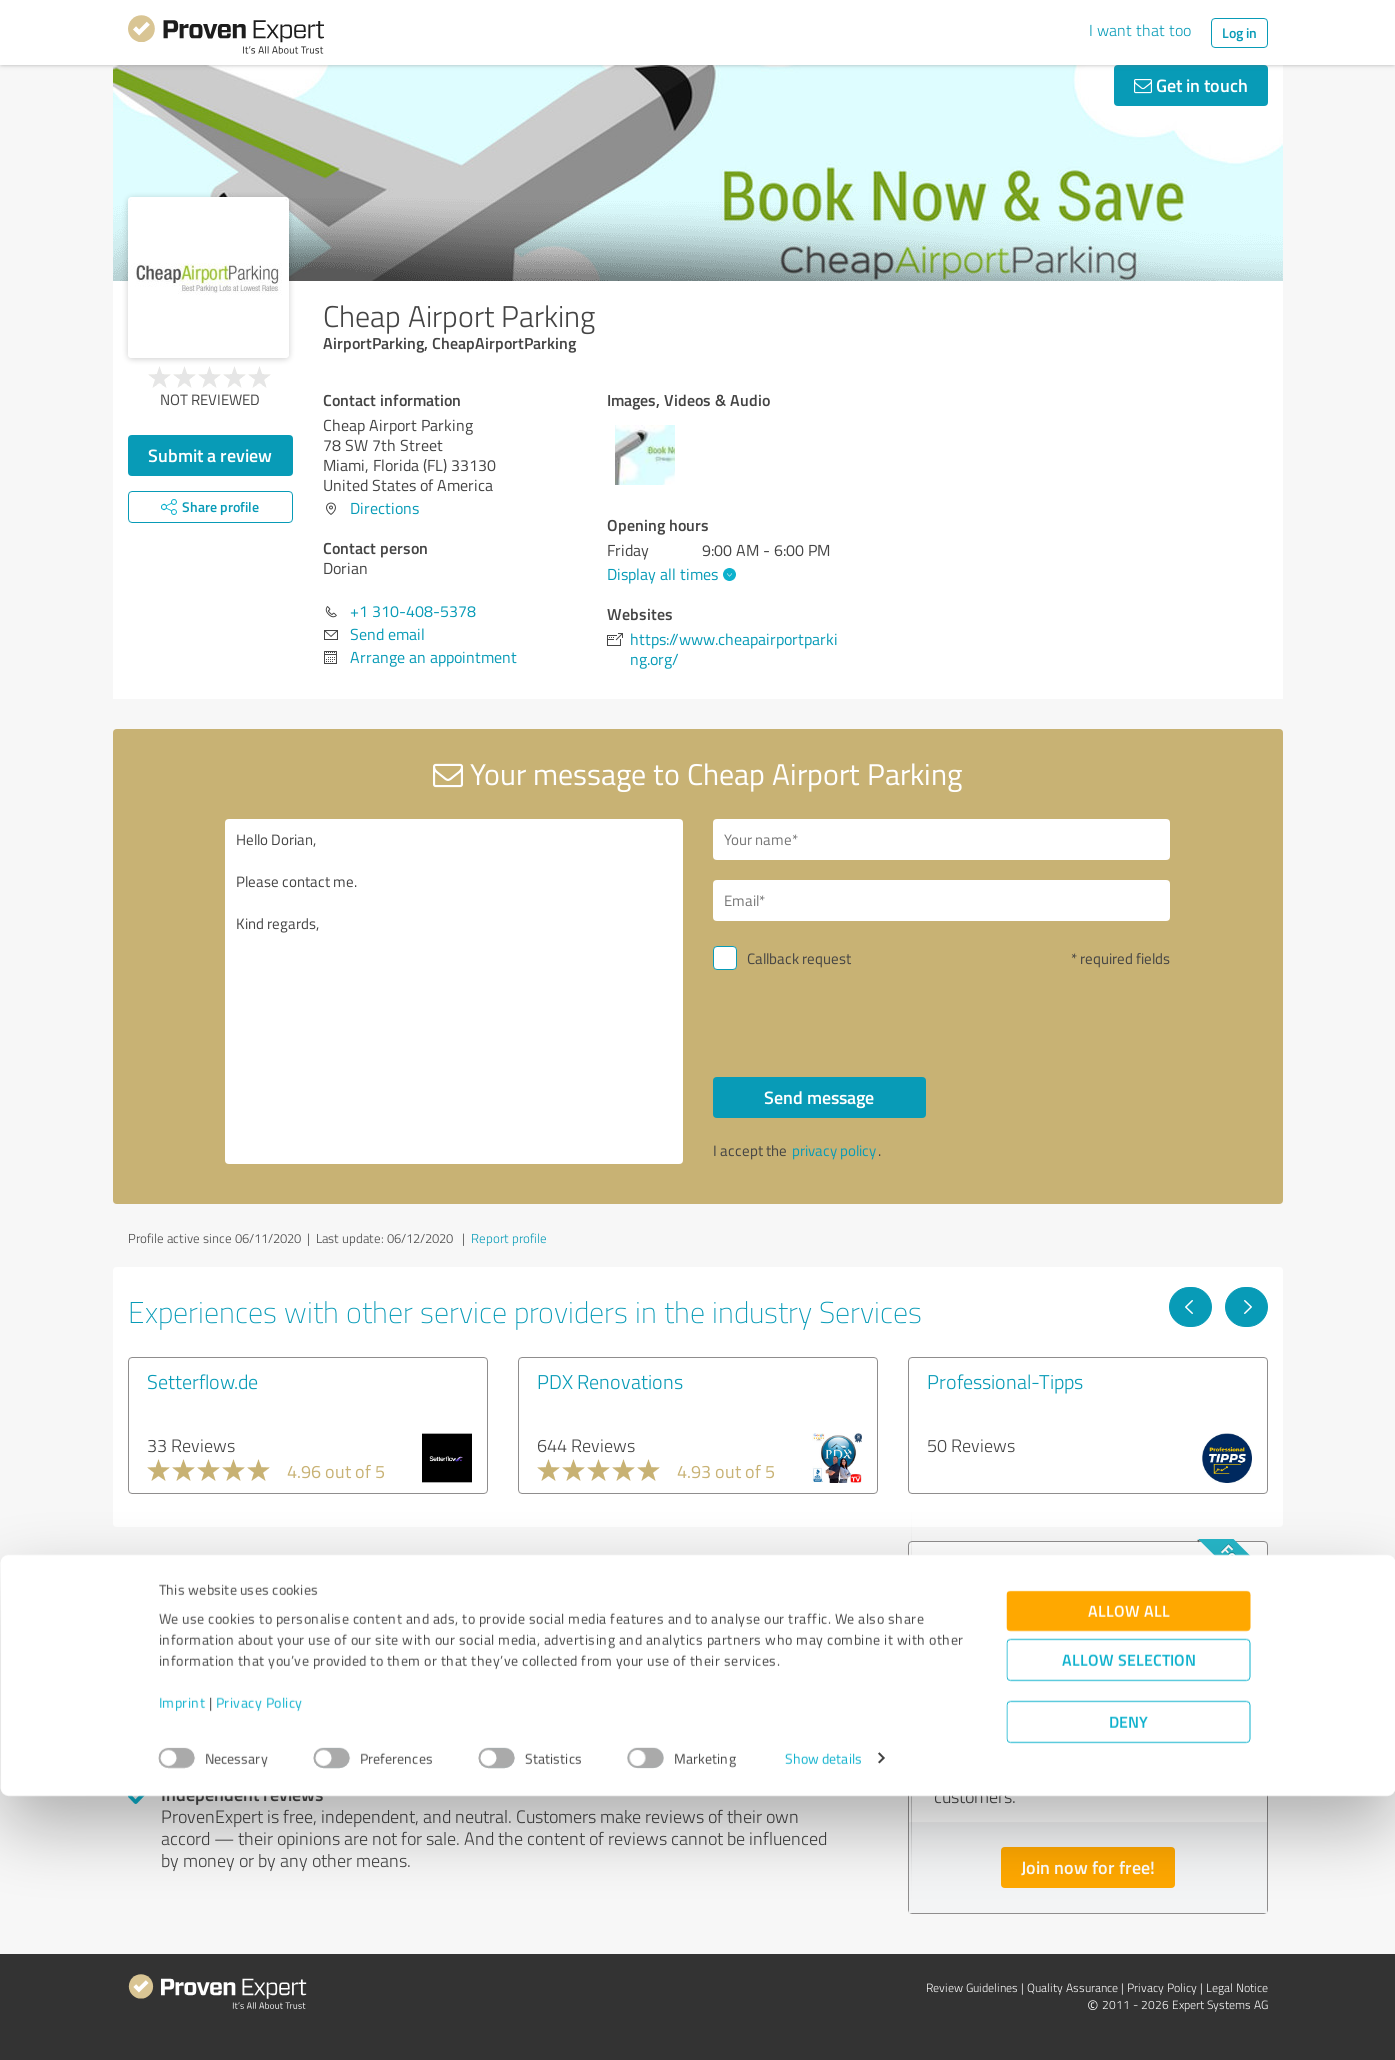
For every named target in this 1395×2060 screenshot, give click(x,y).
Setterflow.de (202, 1381)
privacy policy (834, 1150)
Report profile (509, 1238)
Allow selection (1129, 1923)
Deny (1128, 1985)
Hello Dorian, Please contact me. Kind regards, (454, 991)
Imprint (182, 1966)
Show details (823, 2022)
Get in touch (1191, 85)
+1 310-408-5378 (413, 611)
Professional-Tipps (1005, 1381)
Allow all (1129, 1874)
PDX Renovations (610, 1381)
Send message (819, 1097)
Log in (1239, 32)
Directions (384, 508)
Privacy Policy (259, 1966)
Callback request (799, 958)
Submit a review (210, 455)
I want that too (1140, 30)
